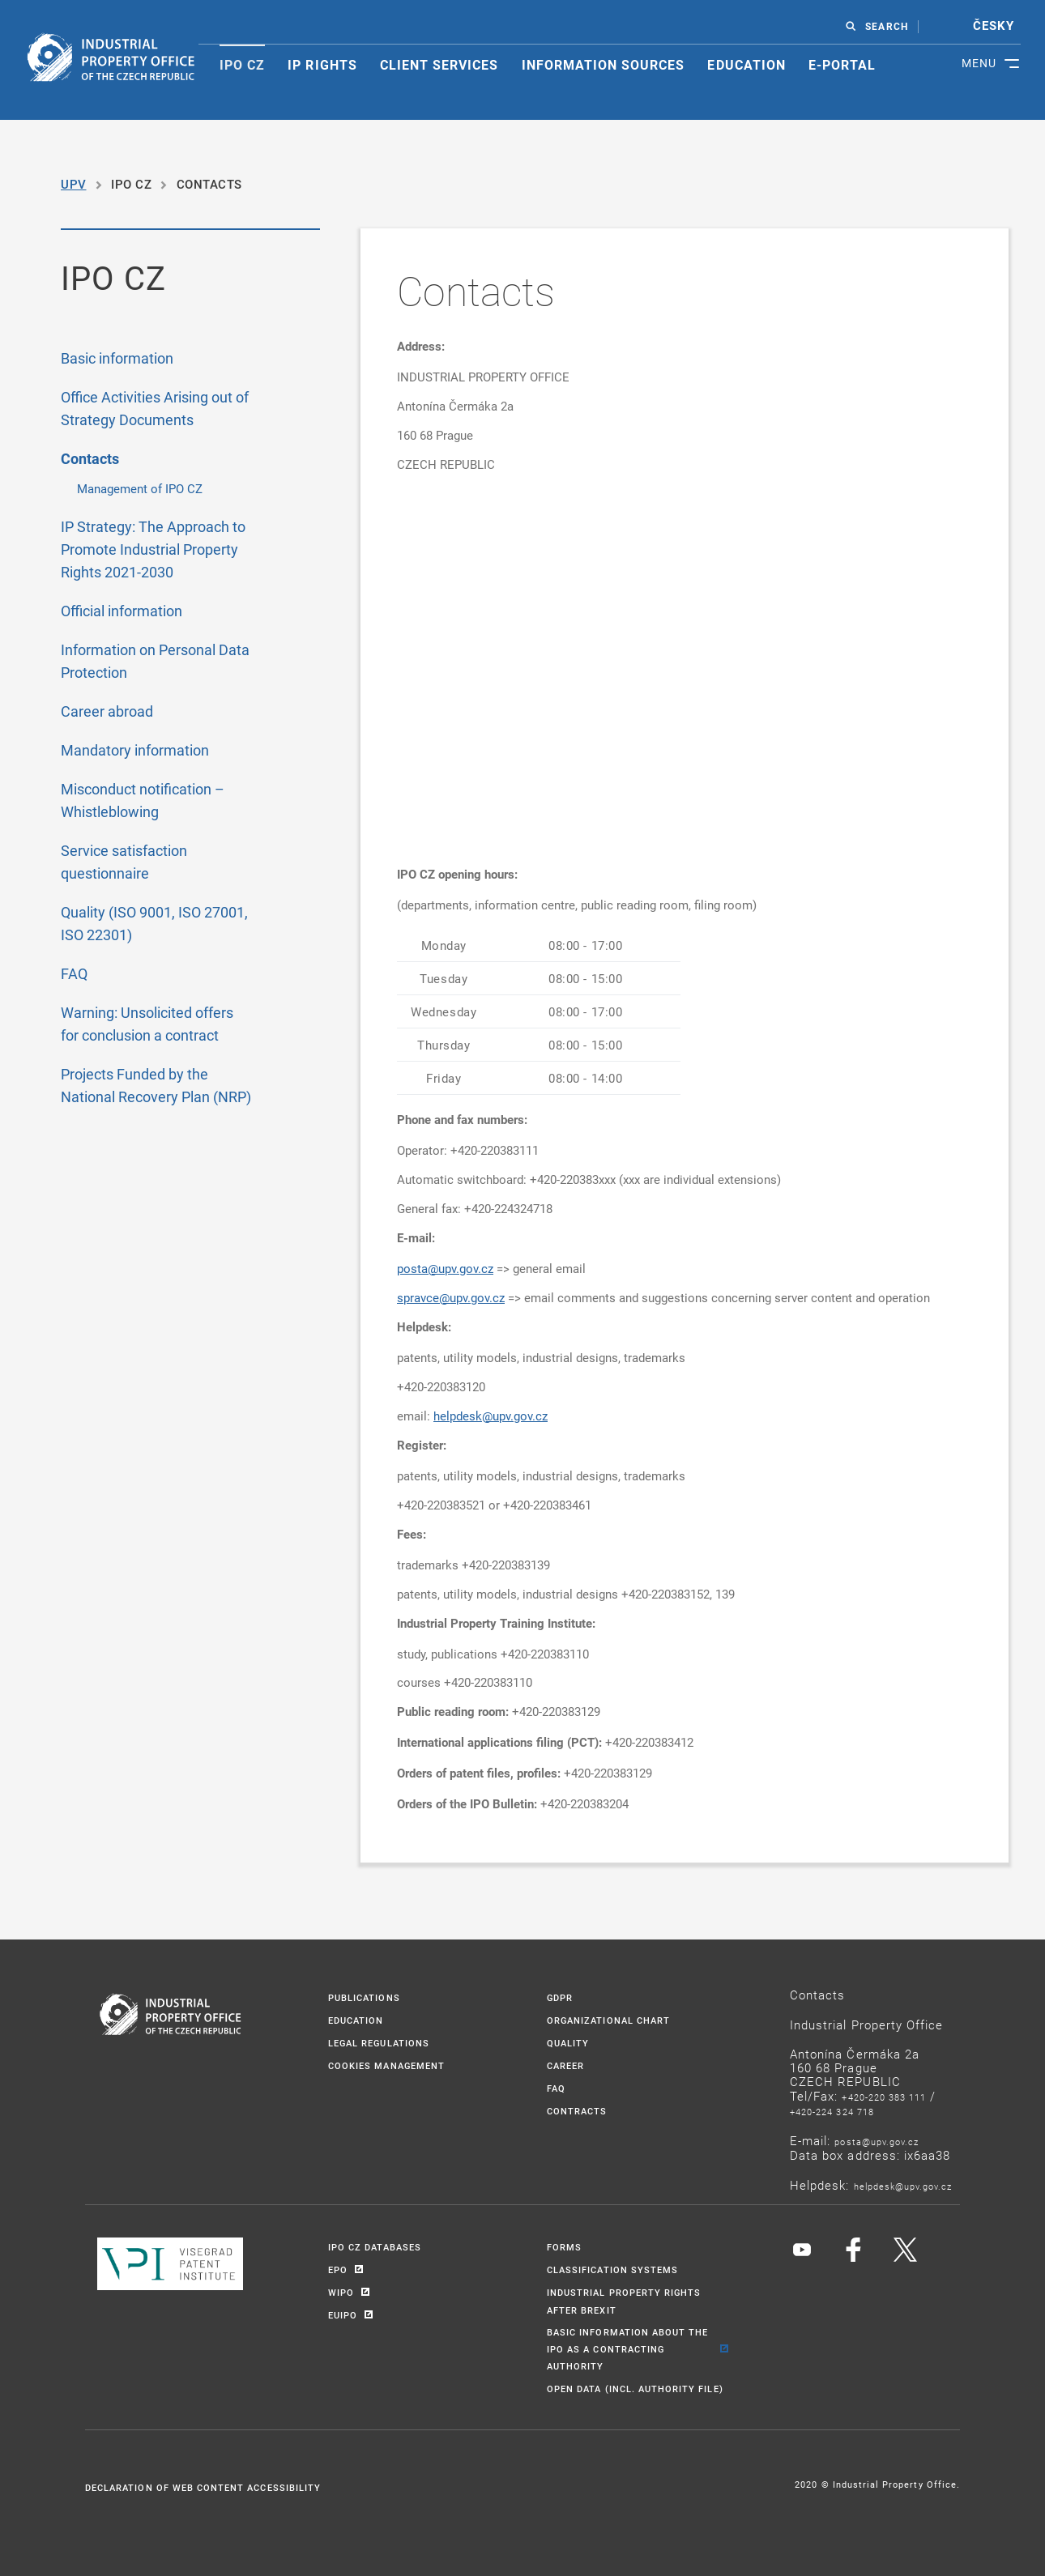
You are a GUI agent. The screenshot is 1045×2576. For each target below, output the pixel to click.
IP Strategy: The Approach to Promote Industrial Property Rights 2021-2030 (153, 549)
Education (746, 65)
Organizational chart (608, 2020)
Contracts (577, 2111)
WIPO (341, 2292)
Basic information (117, 358)
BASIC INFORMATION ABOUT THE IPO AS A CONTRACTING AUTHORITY (627, 2349)
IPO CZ (131, 184)
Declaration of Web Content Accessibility (203, 2487)
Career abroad (107, 711)
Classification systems (612, 2269)
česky (993, 26)
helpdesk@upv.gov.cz (490, 1415)
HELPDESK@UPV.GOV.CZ (903, 2186)
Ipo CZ (242, 65)
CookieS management (386, 2065)
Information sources (603, 65)
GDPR (560, 1997)
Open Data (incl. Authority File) (635, 2388)
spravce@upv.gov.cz (451, 1297)
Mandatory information (135, 750)
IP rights (322, 65)
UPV (74, 184)
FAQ (74, 973)
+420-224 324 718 (832, 2112)
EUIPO (342, 2315)
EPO (338, 2269)
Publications (364, 1997)
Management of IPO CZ (140, 488)
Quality (568, 2043)
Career (565, 2065)
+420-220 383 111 (884, 2097)
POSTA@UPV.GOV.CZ (876, 2141)
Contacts (90, 458)
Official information (121, 610)
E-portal (842, 65)
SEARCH (886, 26)
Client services (439, 65)
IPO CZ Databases (374, 2247)
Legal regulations (378, 2043)
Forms (564, 2247)
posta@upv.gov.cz (445, 1268)
